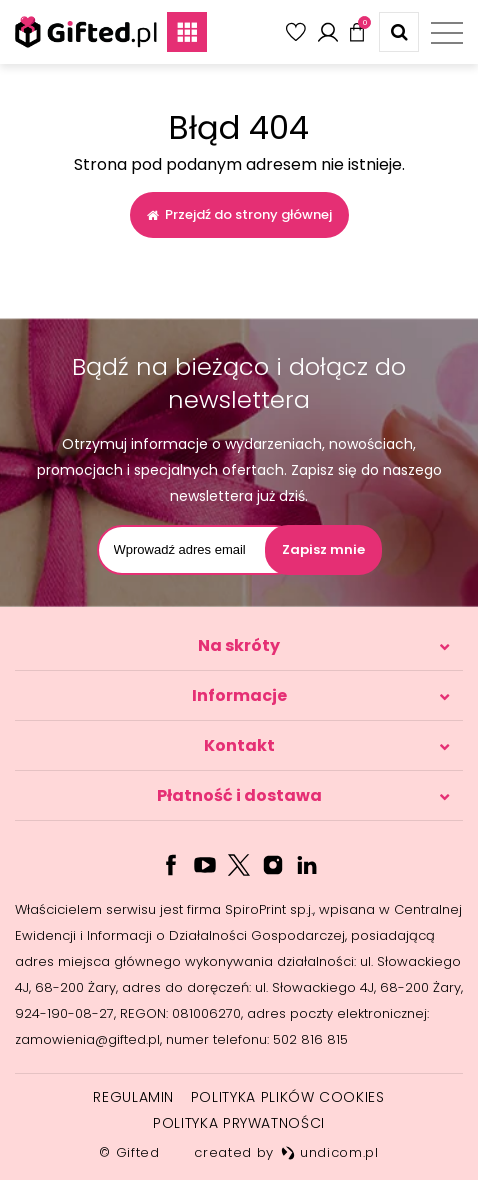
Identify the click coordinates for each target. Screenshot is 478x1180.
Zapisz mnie (323, 549)
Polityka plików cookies (288, 1097)
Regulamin (133, 1097)
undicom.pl (329, 1152)
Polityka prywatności (239, 1123)
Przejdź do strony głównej (239, 214)
